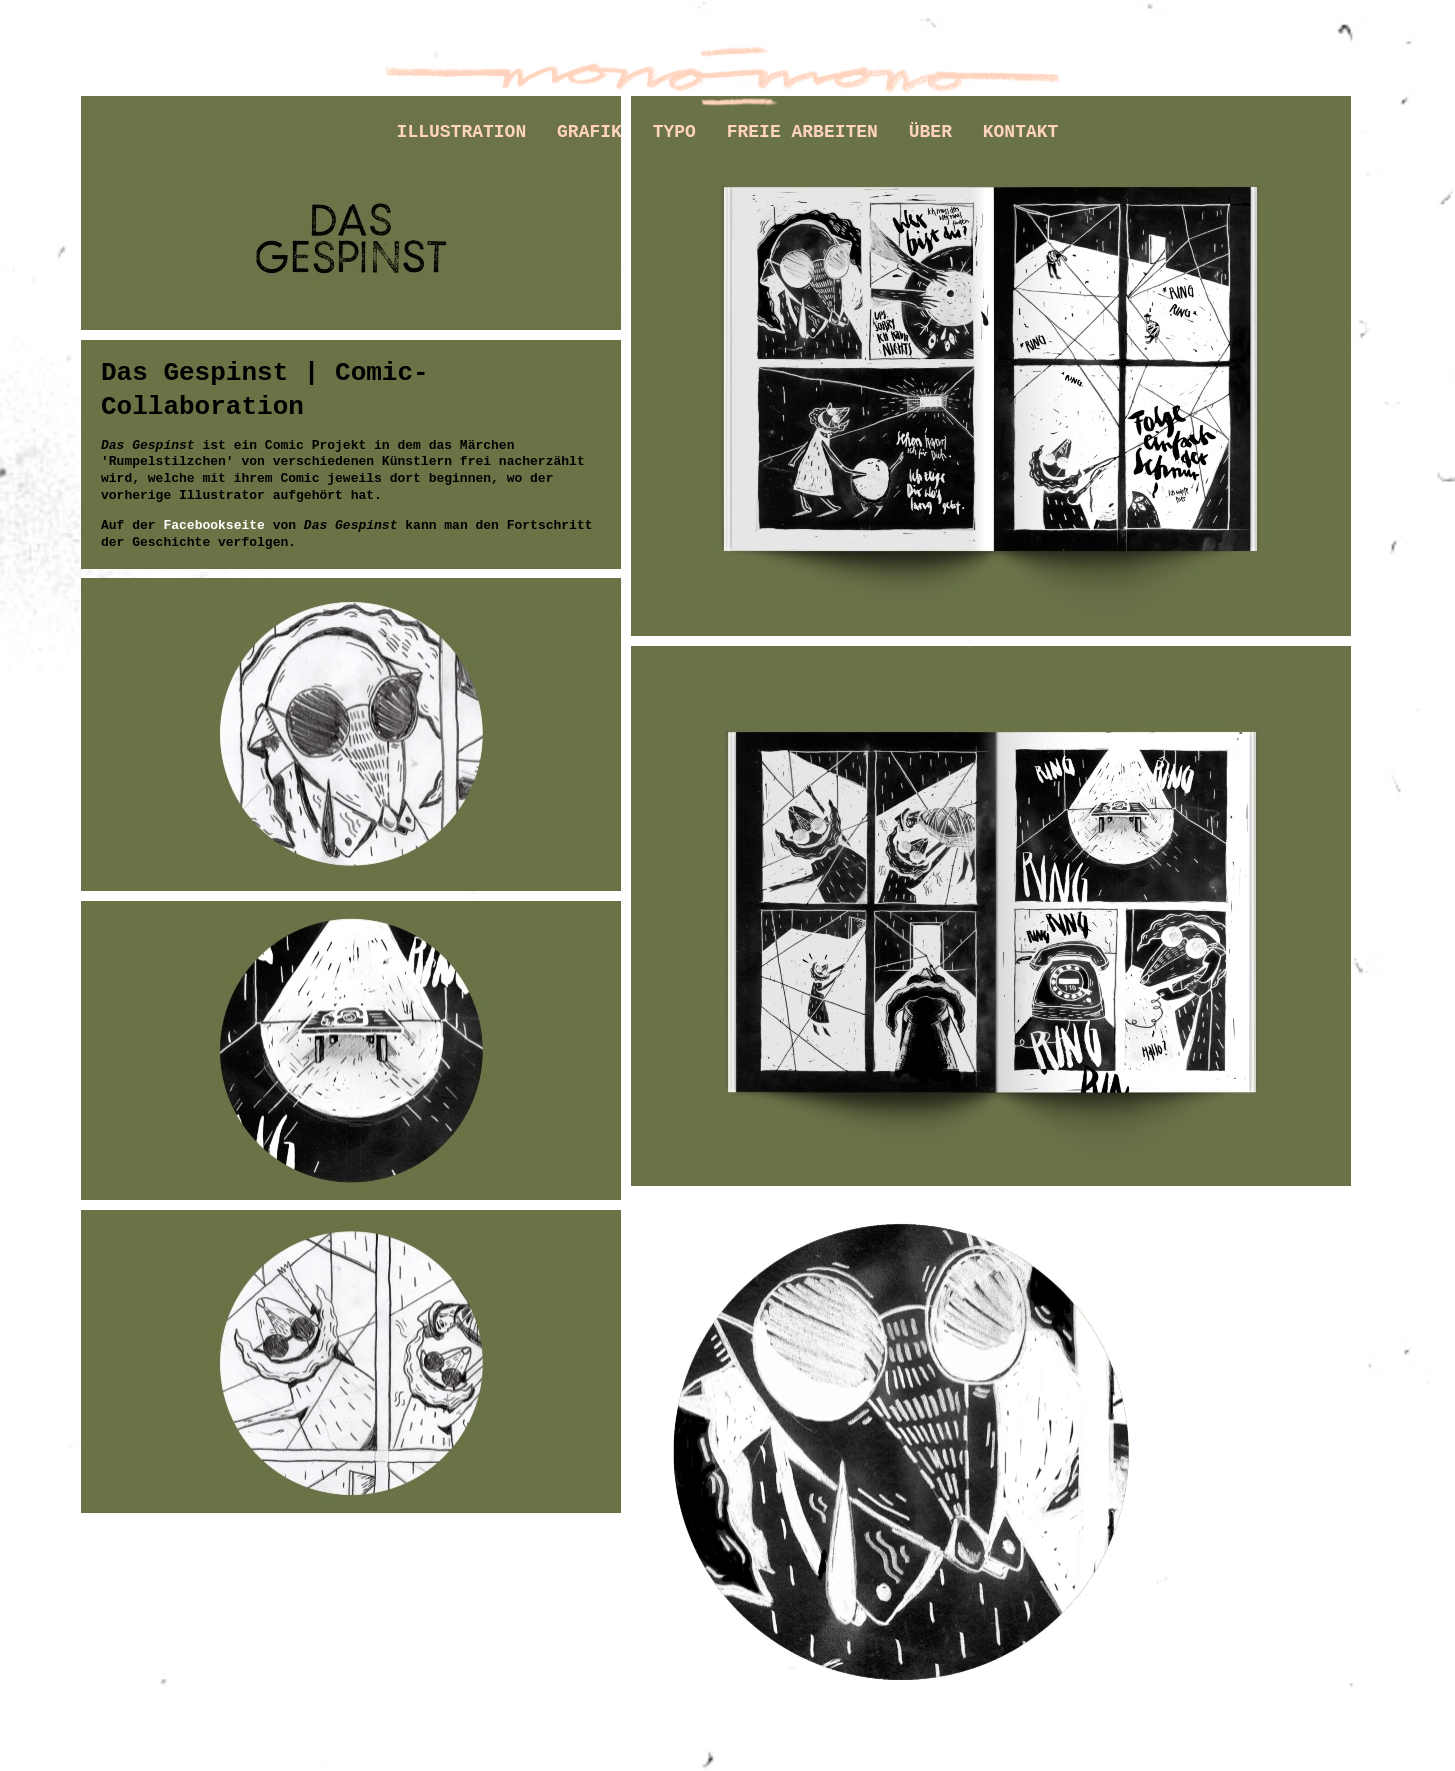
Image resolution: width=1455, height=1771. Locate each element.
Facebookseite (213, 525)
